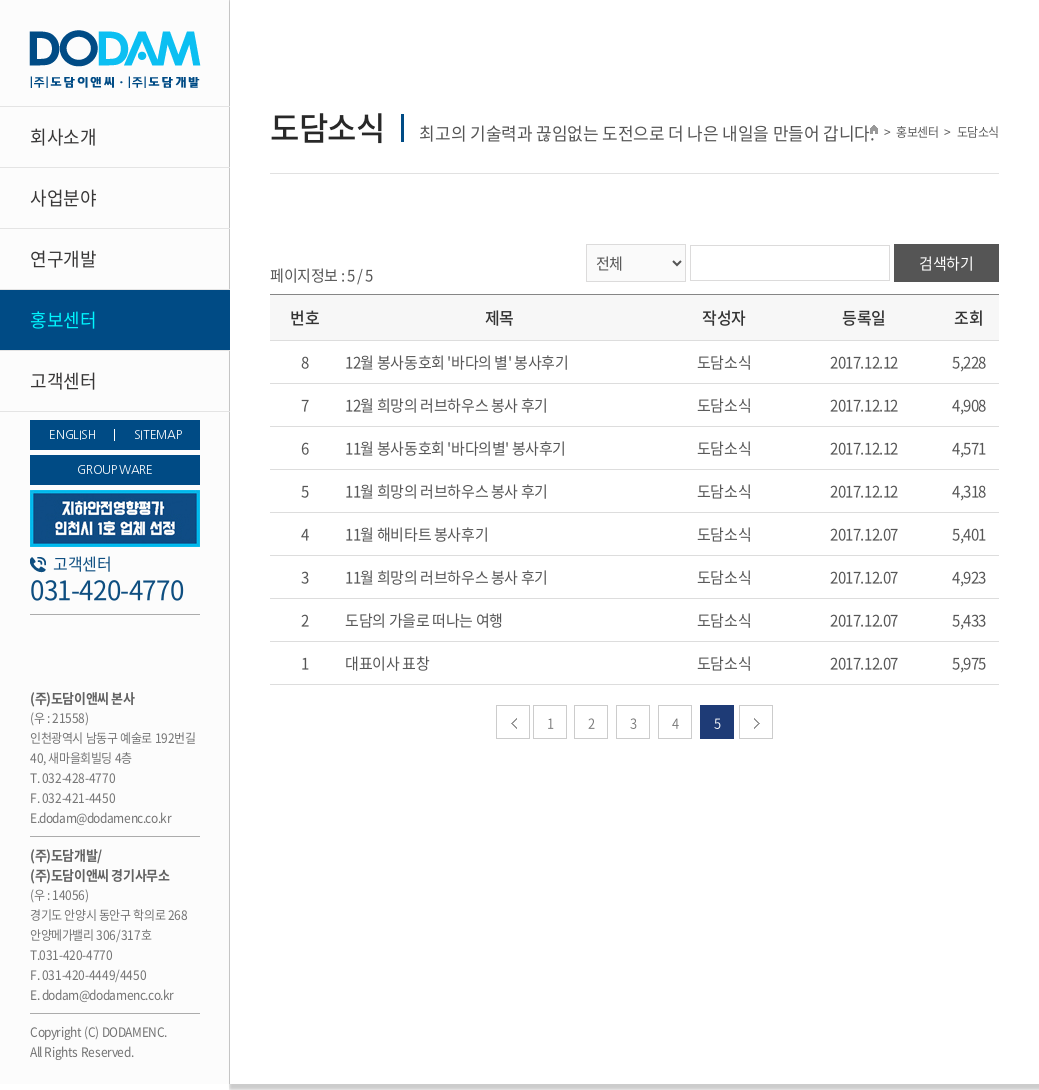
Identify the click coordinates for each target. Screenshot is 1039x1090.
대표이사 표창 (387, 663)
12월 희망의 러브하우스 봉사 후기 (446, 405)
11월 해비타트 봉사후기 (416, 534)
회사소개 (63, 136)
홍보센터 (63, 319)
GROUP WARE (114, 470)
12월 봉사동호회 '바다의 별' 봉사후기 (456, 362)
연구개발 (63, 258)
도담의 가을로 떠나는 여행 (424, 620)
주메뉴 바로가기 (0, 0)
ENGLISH (72, 435)
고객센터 (63, 380)
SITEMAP (157, 435)
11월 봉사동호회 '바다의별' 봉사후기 (455, 448)
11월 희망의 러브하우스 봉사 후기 (446, 491)
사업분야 (63, 197)
